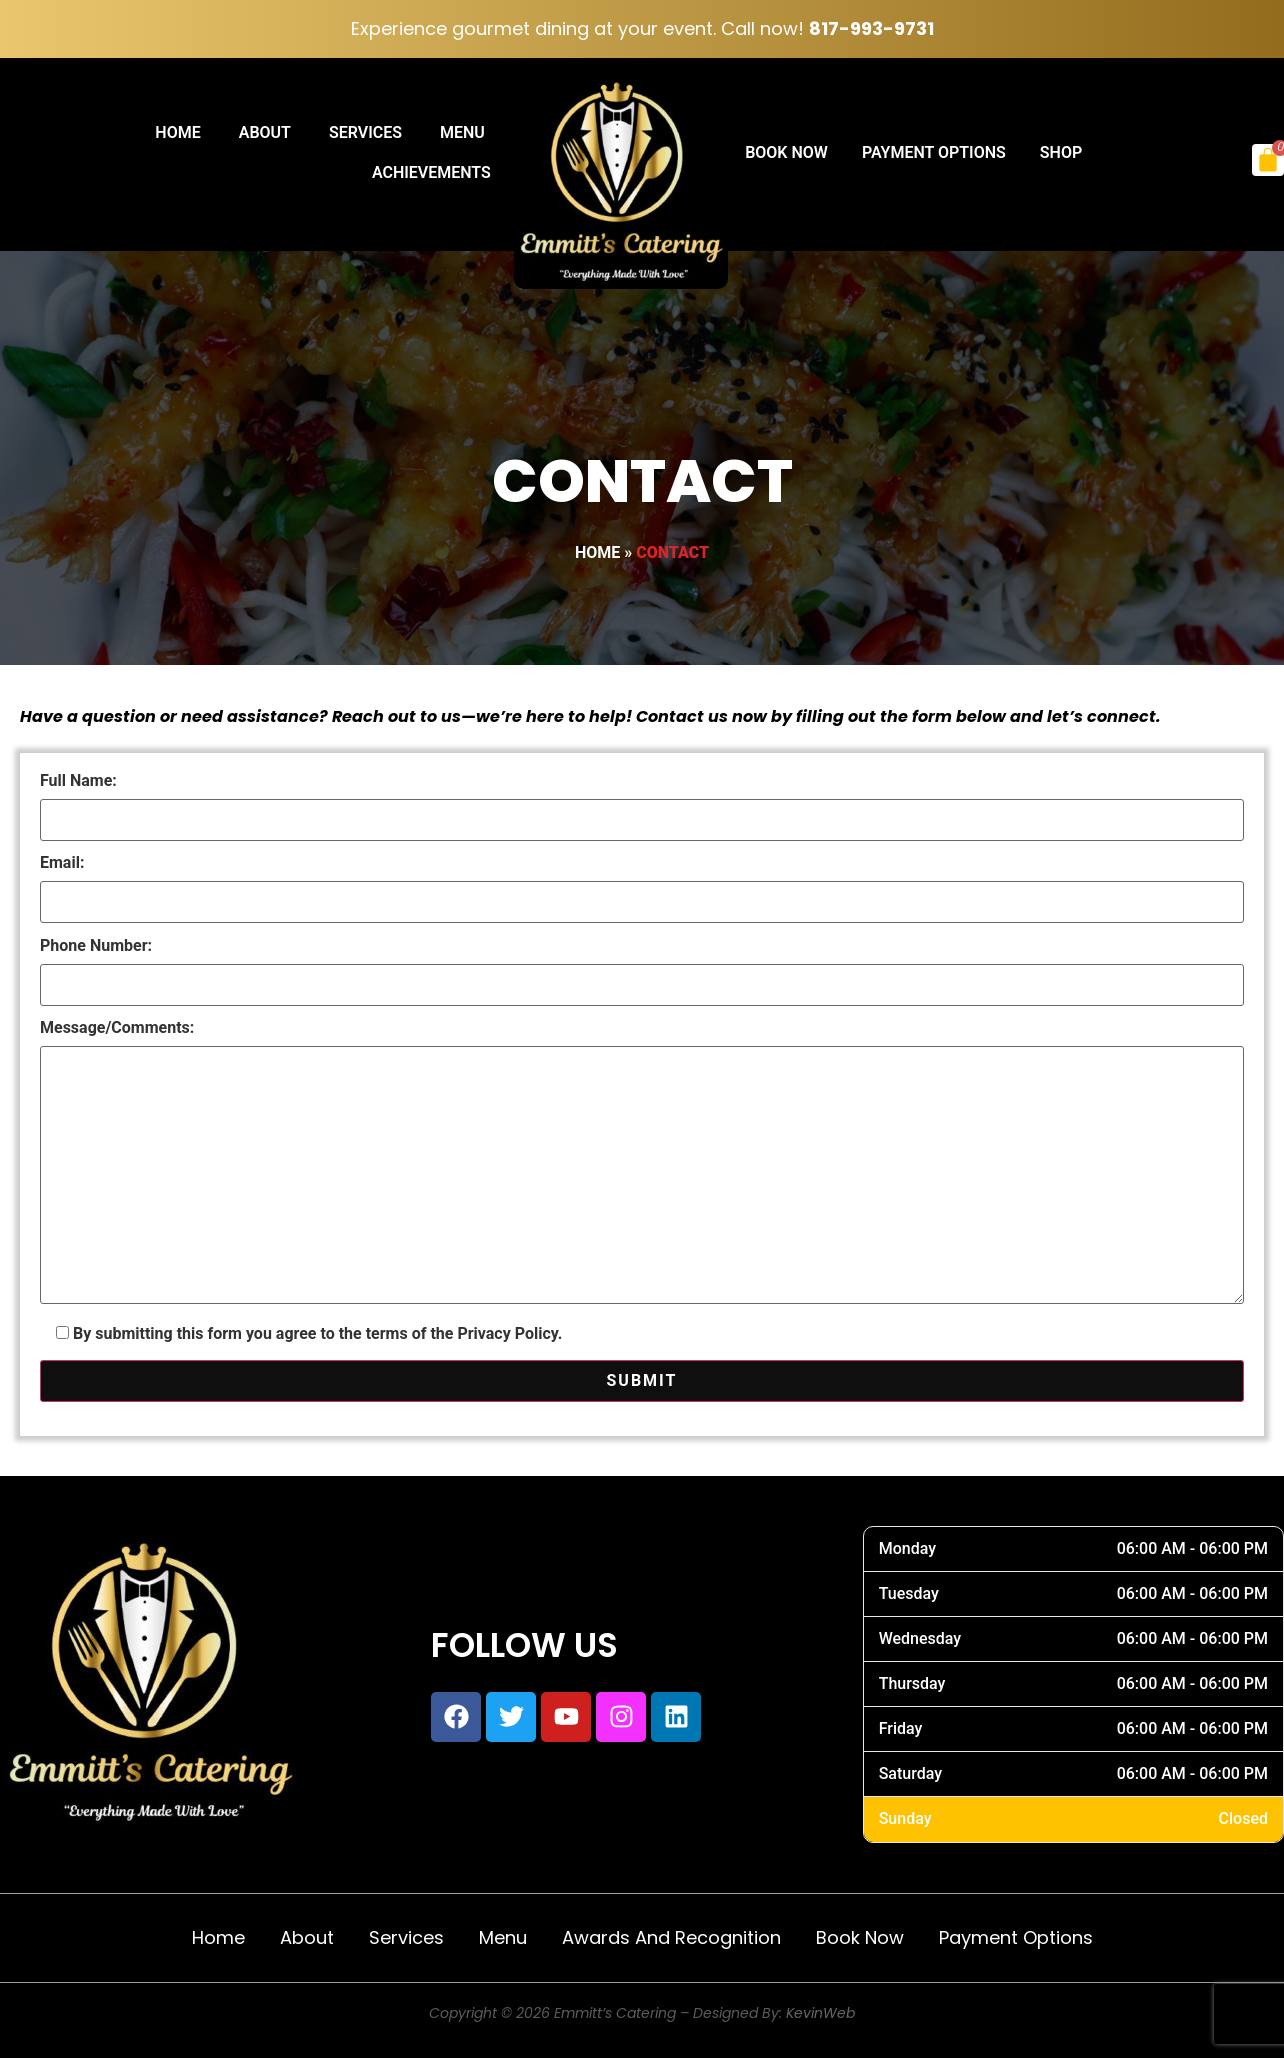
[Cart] (1268, 160)
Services (365, 132)
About (265, 132)
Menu (462, 132)
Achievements (431, 172)
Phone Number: (642, 966)
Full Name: (642, 801)
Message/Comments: (642, 1163)
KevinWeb (820, 2013)
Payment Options (934, 152)
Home (177, 132)
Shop (1061, 152)
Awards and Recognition (671, 1937)
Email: (642, 883)
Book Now (786, 152)
